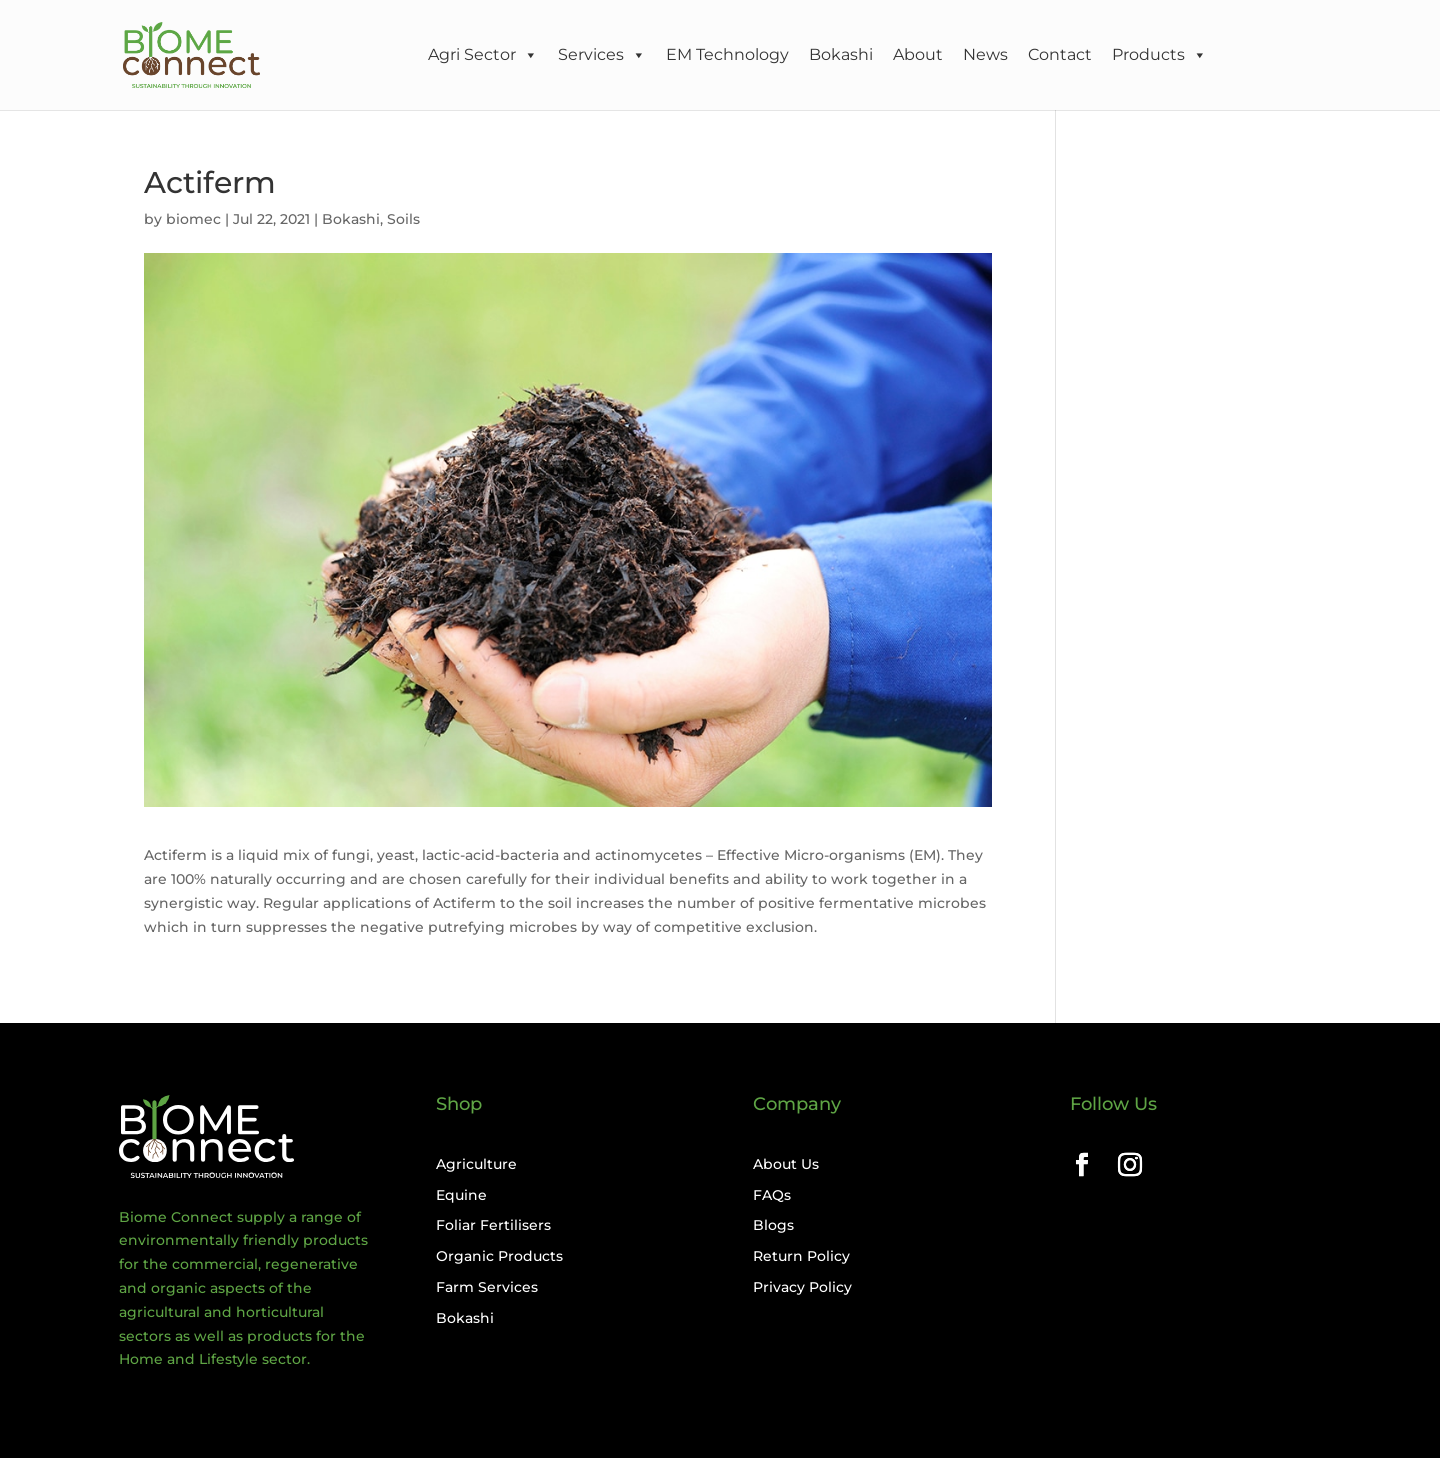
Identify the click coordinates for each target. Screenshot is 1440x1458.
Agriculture (476, 1164)
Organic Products (499, 1256)
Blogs (773, 1225)
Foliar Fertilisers (493, 1225)
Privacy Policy (802, 1287)
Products (1159, 55)
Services (602, 55)
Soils (403, 219)
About (918, 54)
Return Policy (801, 1256)
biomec (193, 219)
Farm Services (487, 1287)
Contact (1060, 54)
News (985, 54)
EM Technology (727, 54)
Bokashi (841, 54)
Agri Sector (483, 55)
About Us (786, 1164)
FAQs (772, 1195)
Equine (461, 1195)
